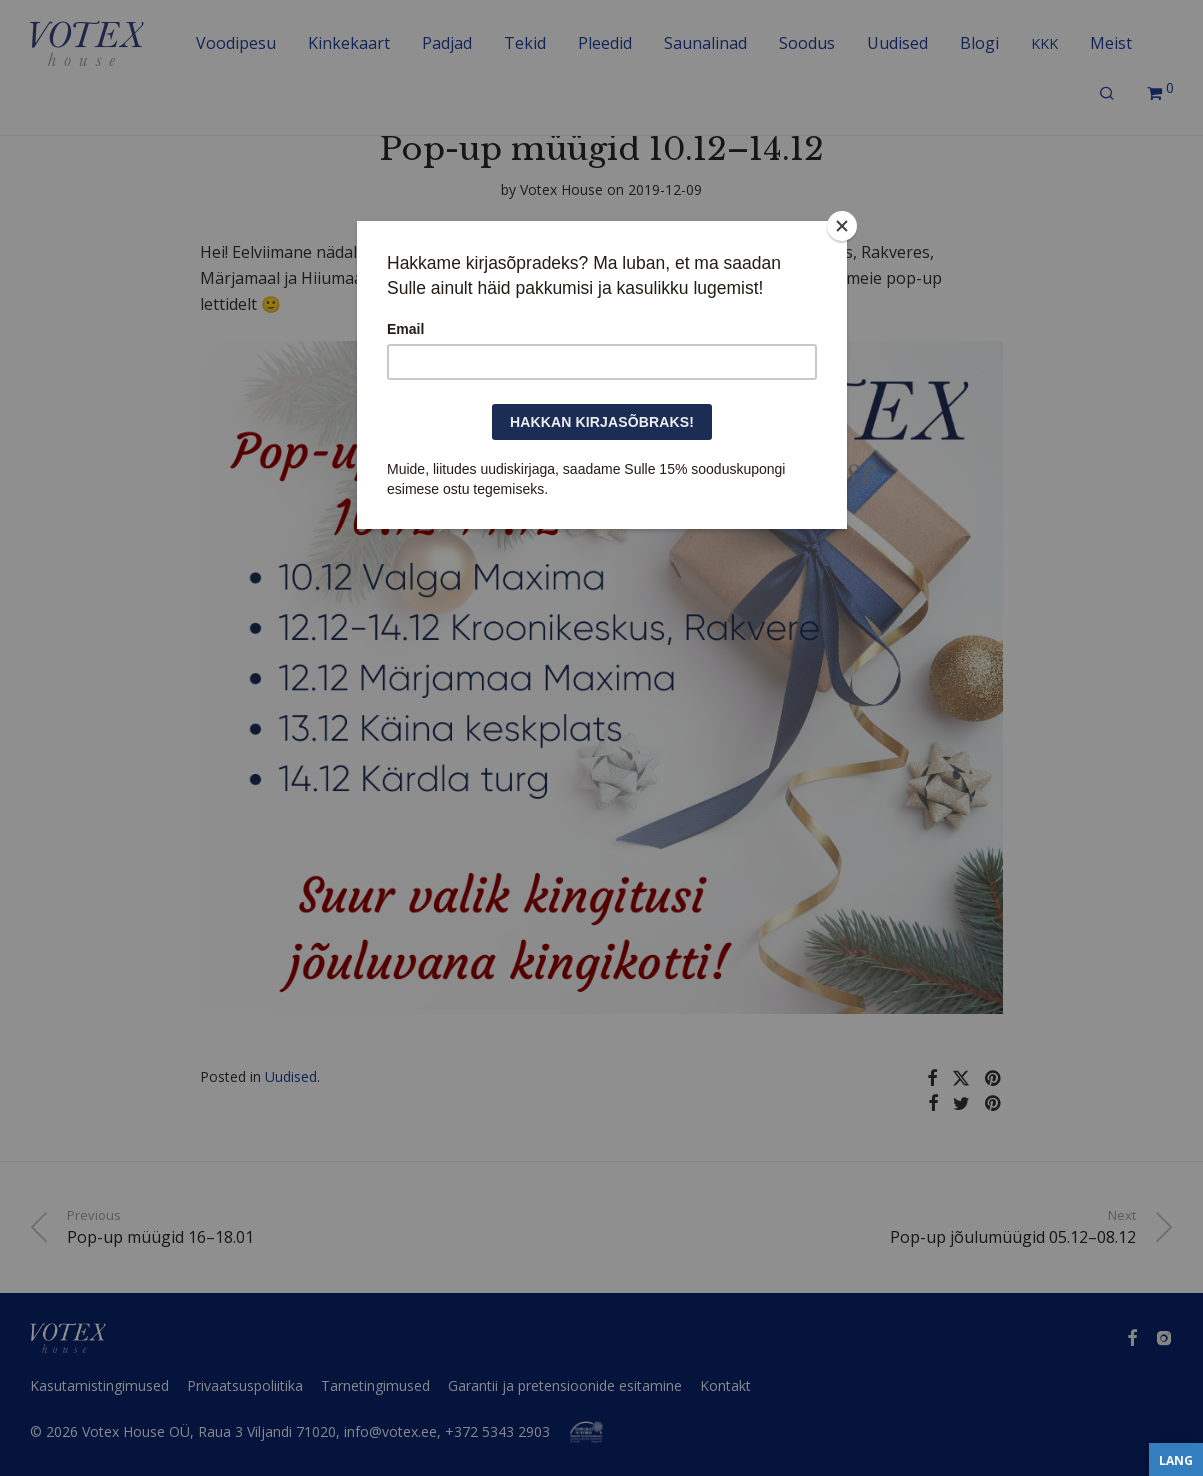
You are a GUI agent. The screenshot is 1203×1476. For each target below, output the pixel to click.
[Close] (842, 226)
